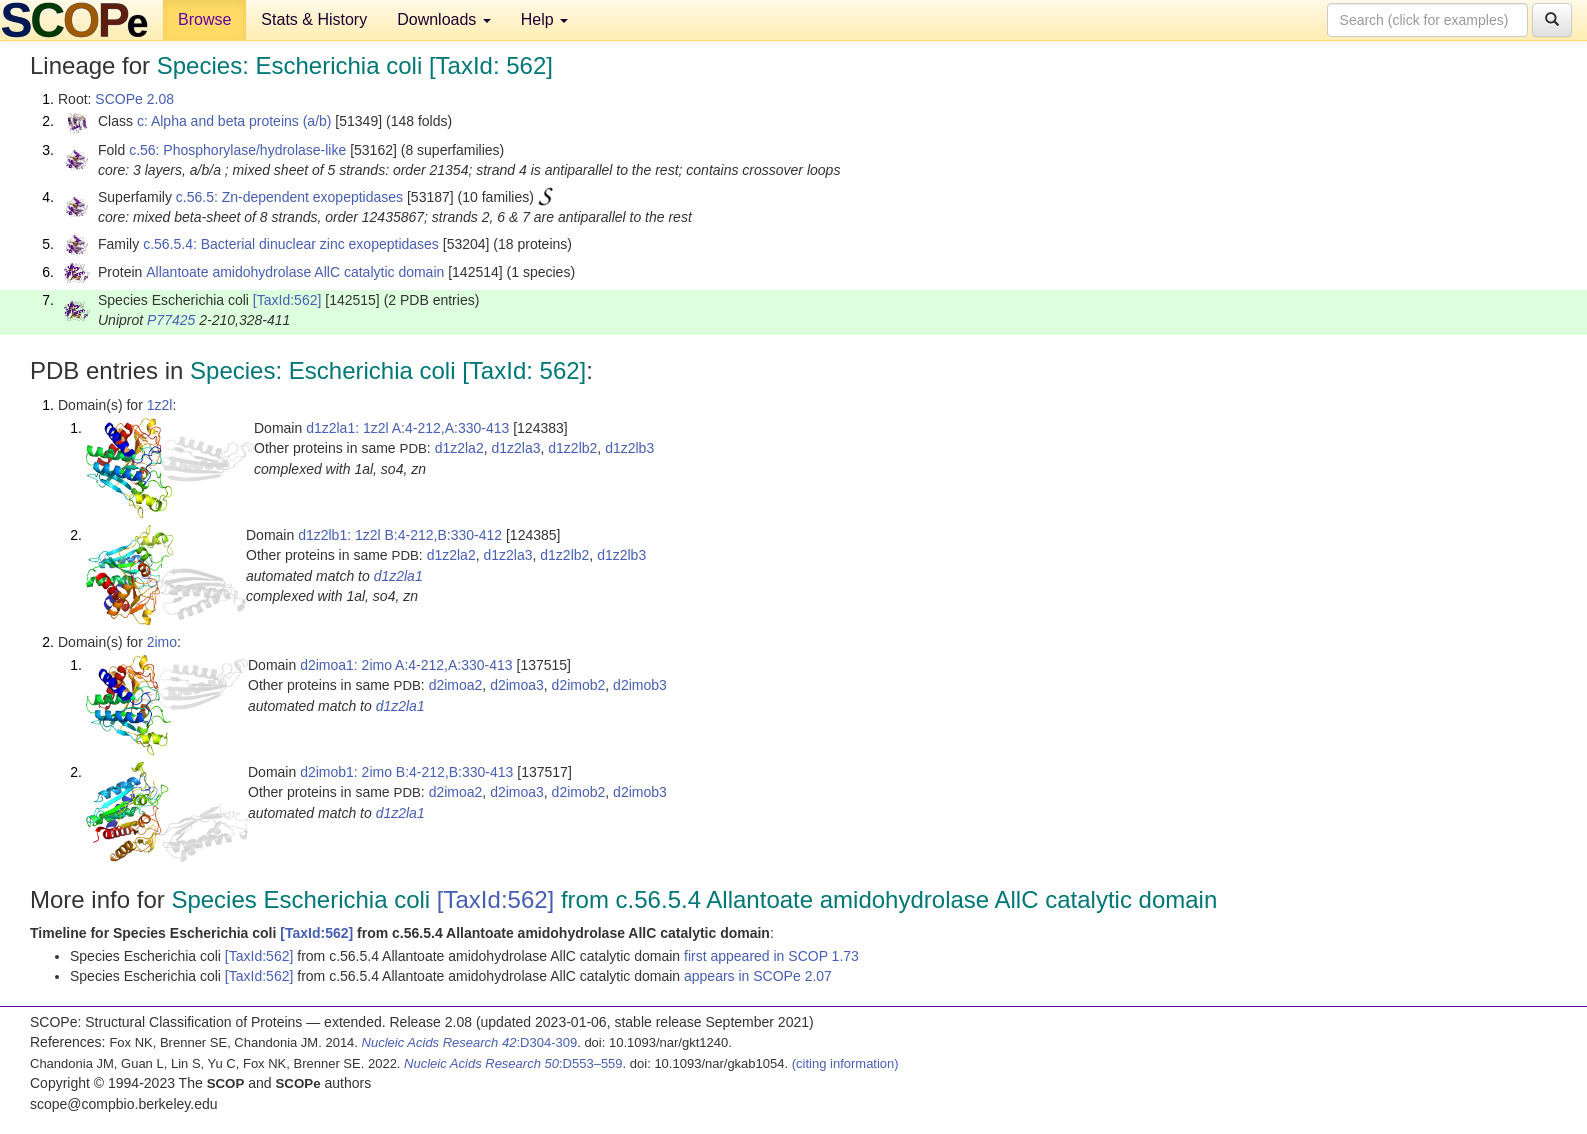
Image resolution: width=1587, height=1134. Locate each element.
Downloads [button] (444, 19)
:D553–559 (513, 1063)
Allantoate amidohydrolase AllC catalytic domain (295, 272)
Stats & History (314, 19)
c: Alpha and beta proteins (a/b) (234, 121)
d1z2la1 (398, 576)
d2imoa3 (517, 685)
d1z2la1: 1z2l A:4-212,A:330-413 (407, 428)
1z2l (160, 405)
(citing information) (845, 1063)
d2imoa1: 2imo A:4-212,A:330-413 (406, 665)
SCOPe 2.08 (134, 99)
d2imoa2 (456, 685)
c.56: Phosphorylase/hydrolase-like (237, 150)
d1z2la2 (459, 448)
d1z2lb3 (629, 448)
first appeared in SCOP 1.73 (771, 956)
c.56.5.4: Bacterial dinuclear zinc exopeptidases (291, 244)
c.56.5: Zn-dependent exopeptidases (289, 197)
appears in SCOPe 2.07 (758, 976)
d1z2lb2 (572, 448)
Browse (204, 19)
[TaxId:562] (287, 300)
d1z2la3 (515, 448)
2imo (162, 642)
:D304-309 (470, 1042)
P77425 (171, 320)
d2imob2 (579, 685)
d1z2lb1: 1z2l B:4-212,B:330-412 (400, 535)
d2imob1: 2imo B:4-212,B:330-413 (406, 772)
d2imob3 (640, 685)
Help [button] (544, 19)
